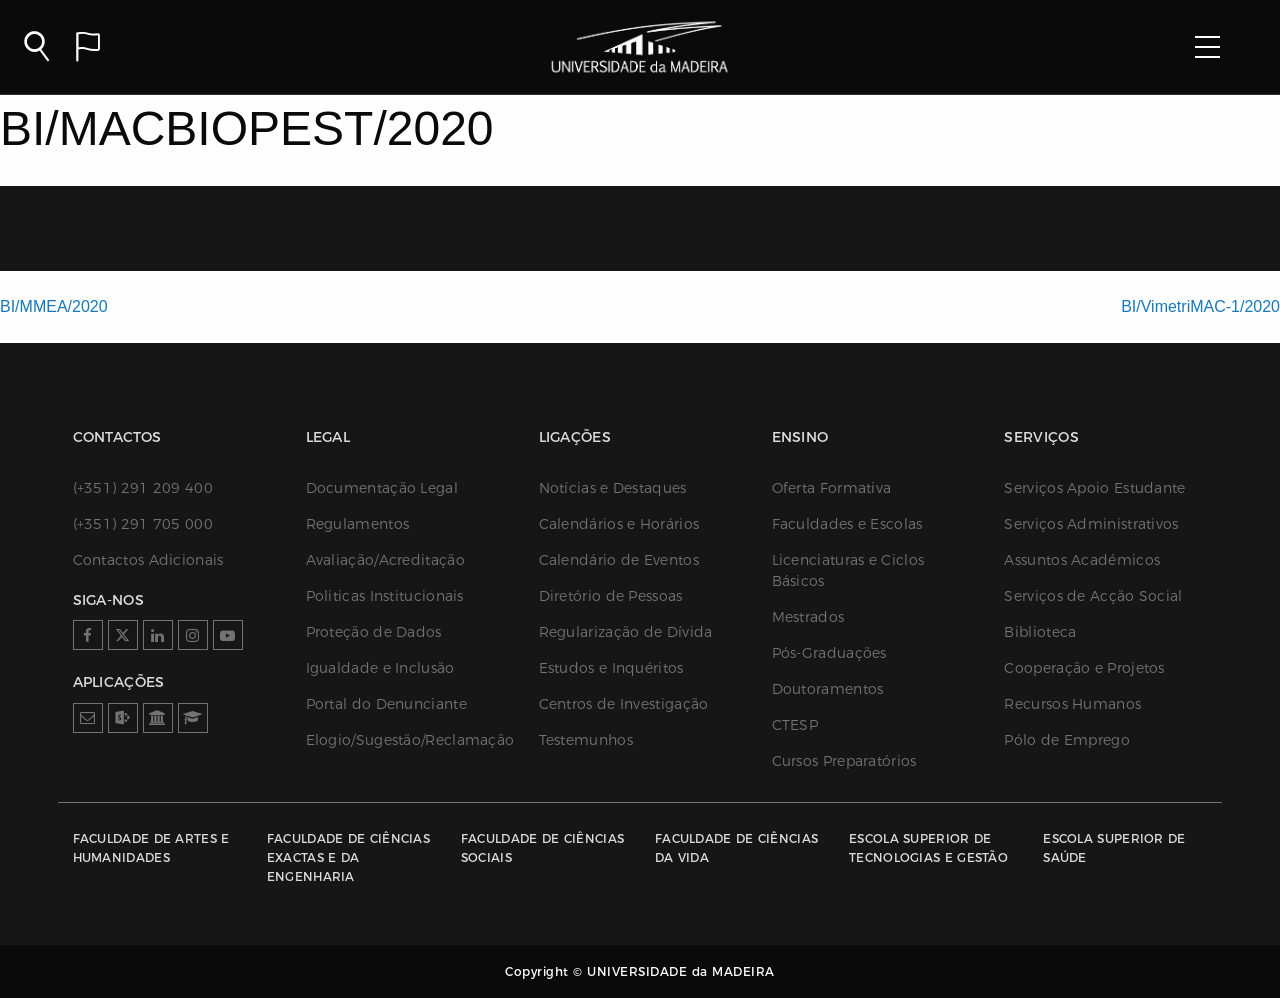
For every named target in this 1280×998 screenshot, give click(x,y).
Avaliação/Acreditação (385, 560)
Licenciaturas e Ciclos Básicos (848, 570)
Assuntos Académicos (1082, 560)
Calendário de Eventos (619, 560)
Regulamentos (358, 524)
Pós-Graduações (829, 653)
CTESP (795, 725)
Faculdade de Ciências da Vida (736, 848)
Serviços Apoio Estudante (1094, 488)
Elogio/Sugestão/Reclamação (402, 740)
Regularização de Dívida (626, 632)
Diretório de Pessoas (611, 596)
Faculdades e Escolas (847, 524)
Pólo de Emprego (1067, 740)
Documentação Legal (382, 488)
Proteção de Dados (374, 632)
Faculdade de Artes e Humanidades (151, 848)
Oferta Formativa (832, 488)
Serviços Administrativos (1091, 524)
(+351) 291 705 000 (143, 524)
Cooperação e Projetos (1084, 668)
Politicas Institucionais (385, 596)
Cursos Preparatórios (844, 761)
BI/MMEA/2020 (54, 306)
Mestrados (808, 617)
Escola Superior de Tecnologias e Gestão (928, 848)
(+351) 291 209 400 (143, 488)
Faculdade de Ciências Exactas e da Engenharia (348, 857)
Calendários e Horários (619, 524)
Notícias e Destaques (613, 488)
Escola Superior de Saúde (1114, 848)
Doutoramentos (828, 689)
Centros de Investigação (624, 704)
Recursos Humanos (1072, 704)
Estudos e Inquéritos (611, 668)
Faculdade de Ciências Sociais (542, 848)
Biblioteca (1040, 632)
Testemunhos (586, 740)
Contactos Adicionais (148, 560)
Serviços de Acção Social (1093, 596)
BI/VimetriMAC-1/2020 (1200, 306)
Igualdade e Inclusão (380, 668)
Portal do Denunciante (386, 704)
